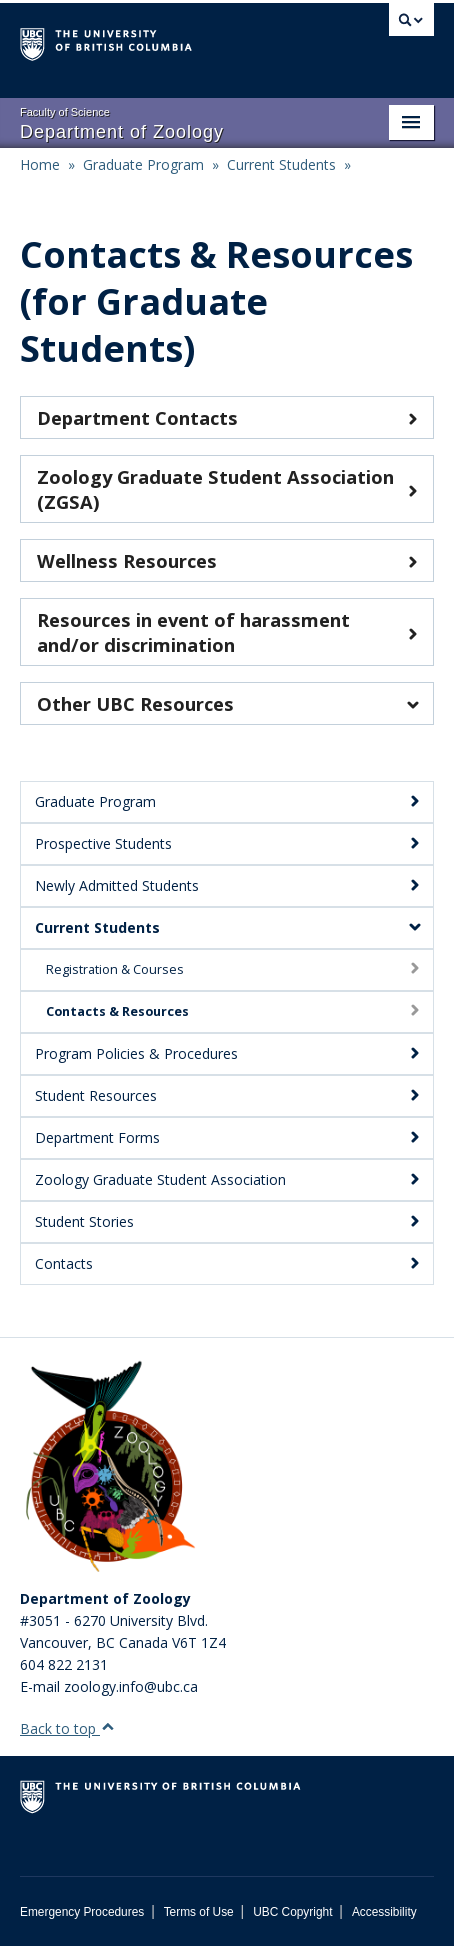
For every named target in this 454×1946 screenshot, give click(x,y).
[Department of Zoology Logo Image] (110, 1468)
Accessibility (384, 1912)
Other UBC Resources (227, 703)
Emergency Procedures (82, 1912)
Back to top (67, 1728)
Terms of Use (199, 1912)
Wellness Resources (227, 560)
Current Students (281, 164)
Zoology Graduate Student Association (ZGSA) (227, 489)
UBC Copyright (292, 1912)
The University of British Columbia (165, 41)
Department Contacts (227, 417)
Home (40, 164)
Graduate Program (143, 164)
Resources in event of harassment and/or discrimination (227, 632)
